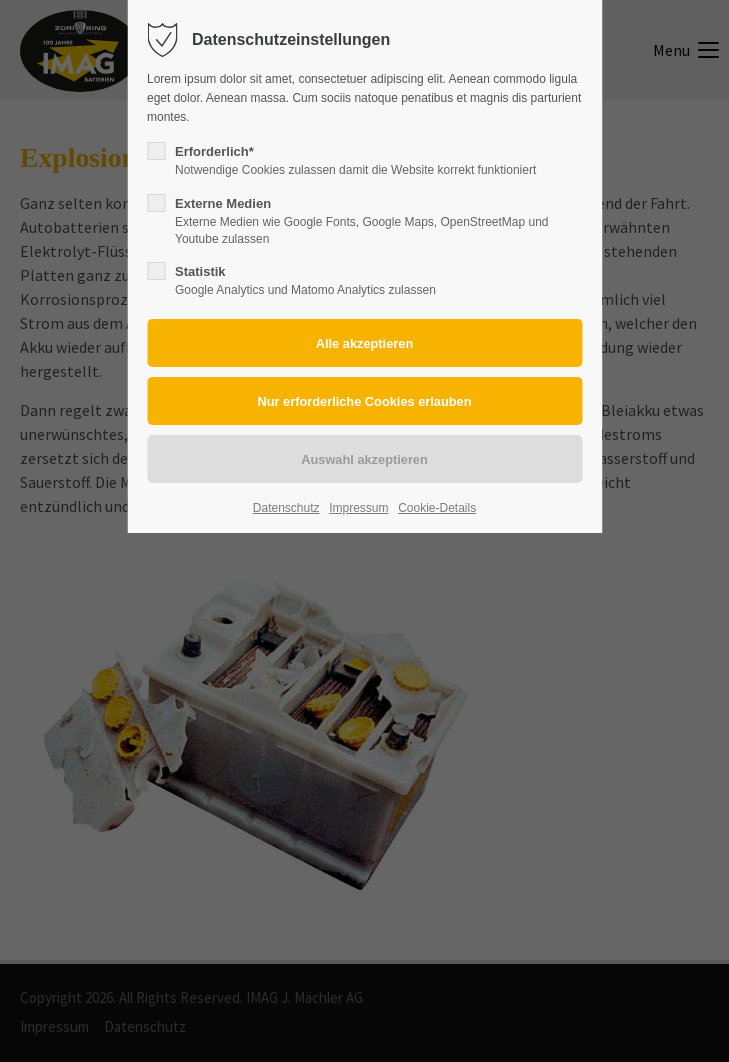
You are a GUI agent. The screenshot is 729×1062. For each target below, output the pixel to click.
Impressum (358, 508)
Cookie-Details (437, 508)
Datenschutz (286, 508)
